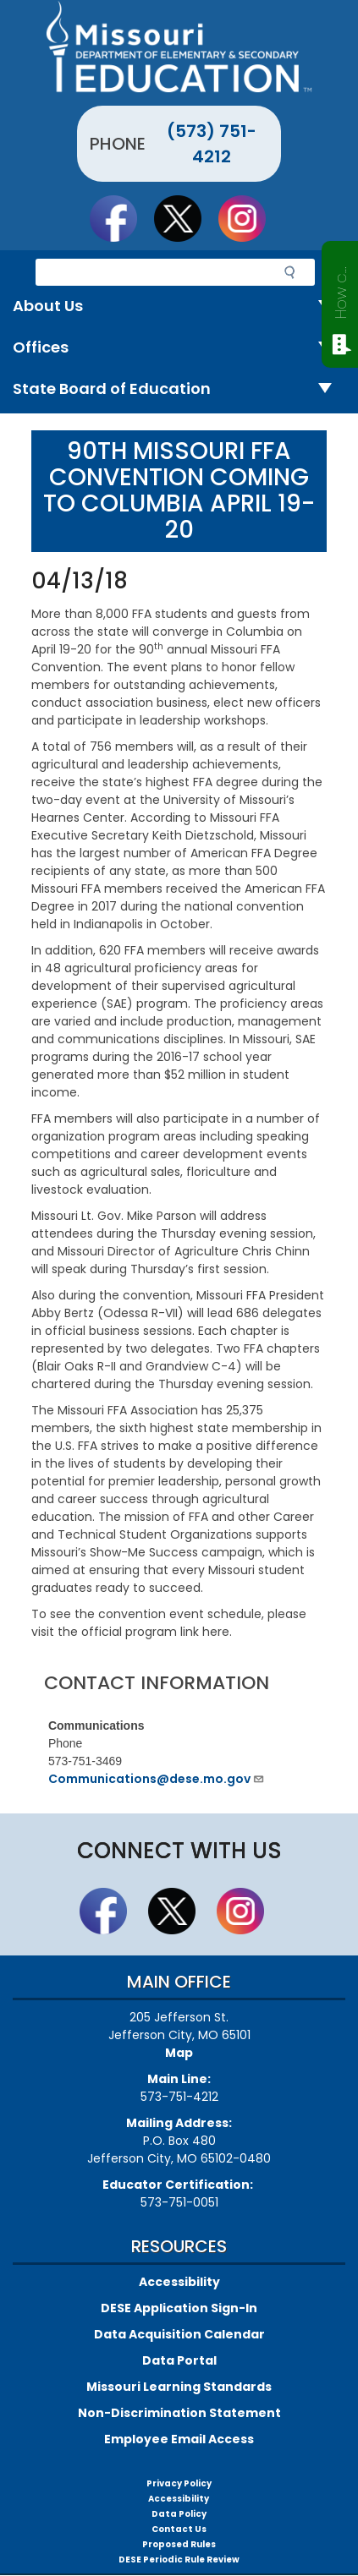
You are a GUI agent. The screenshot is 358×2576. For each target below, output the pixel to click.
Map (179, 2052)
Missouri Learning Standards (179, 2386)
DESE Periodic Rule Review (179, 2559)
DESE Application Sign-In (179, 2308)
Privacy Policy (179, 2483)
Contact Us (179, 2529)
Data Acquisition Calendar (179, 2334)
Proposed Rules (179, 2544)
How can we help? (340, 289)
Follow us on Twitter (185, 218)
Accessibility (179, 2281)
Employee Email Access (179, 2439)
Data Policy (179, 2514)
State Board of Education (179, 389)
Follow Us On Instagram (250, 218)
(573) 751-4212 (211, 143)
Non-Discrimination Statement (179, 2412)
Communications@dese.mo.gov (156, 1778)
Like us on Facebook (121, 218)
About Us (179, 306)
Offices (179, 348)
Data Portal (179, 2360)
